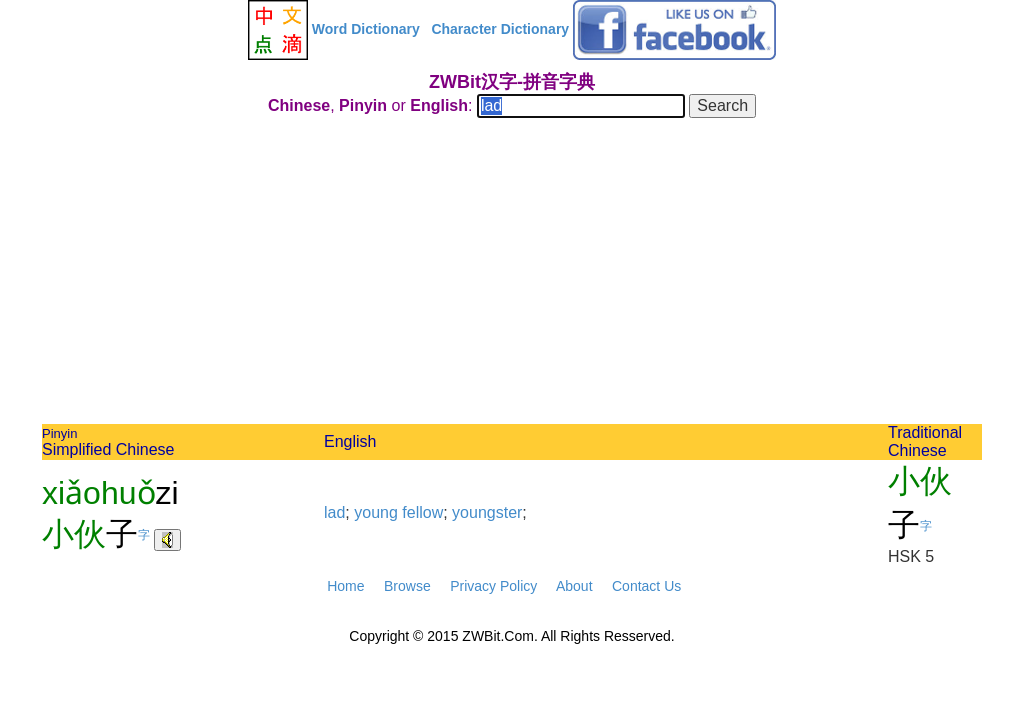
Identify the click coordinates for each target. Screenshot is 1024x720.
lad (334, 512)
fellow (422, 512)
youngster (487, 512)
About (574, 586)
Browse (407, 586)
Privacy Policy (493, 586)
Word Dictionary (366, 29)
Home (345, 586)
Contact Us (646, 586)
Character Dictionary (500, 29)
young (376, 512)
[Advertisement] (512, 274)
